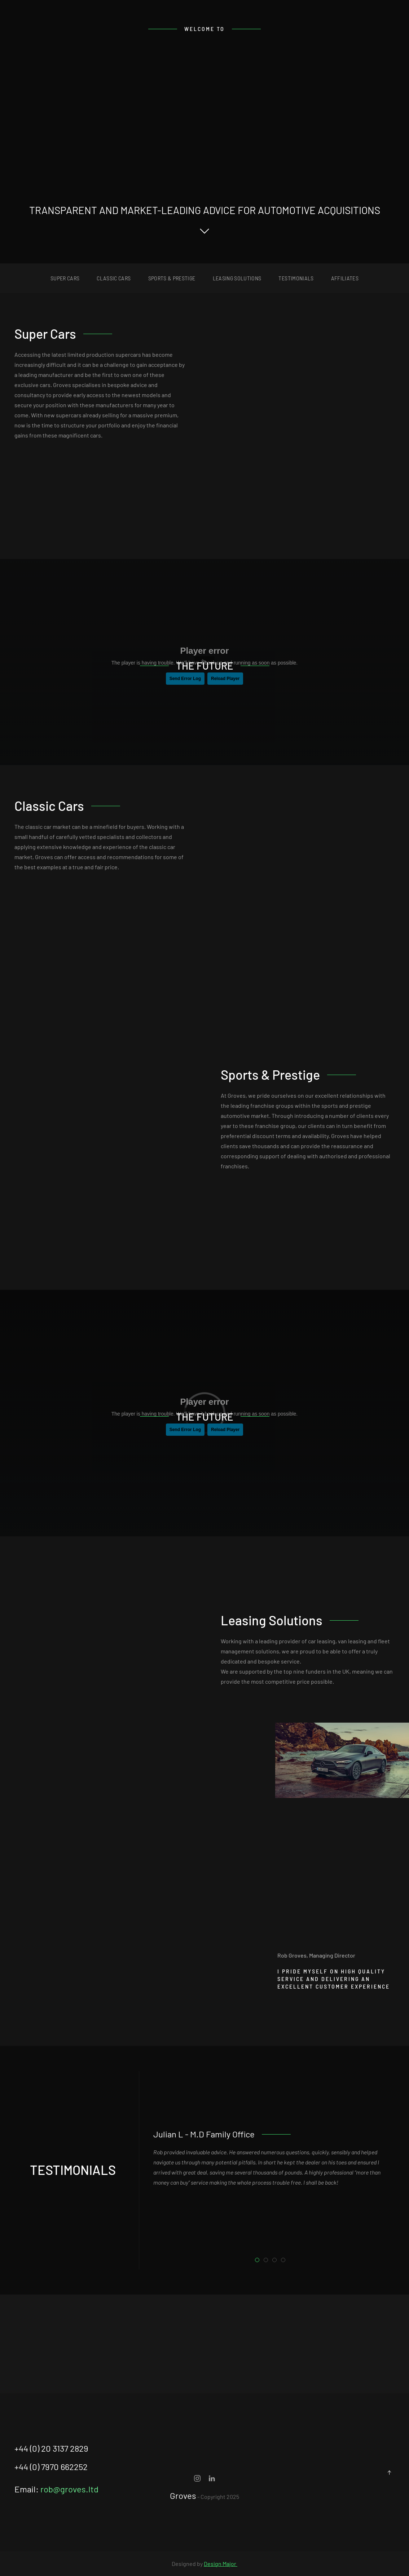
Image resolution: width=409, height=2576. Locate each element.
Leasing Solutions (237, 278)
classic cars (114, 278)
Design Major (220, 2563)
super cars (65, 278)
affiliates (345, 278)
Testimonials (295, 278)
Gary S (276, 2261)
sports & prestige (171, 278)
